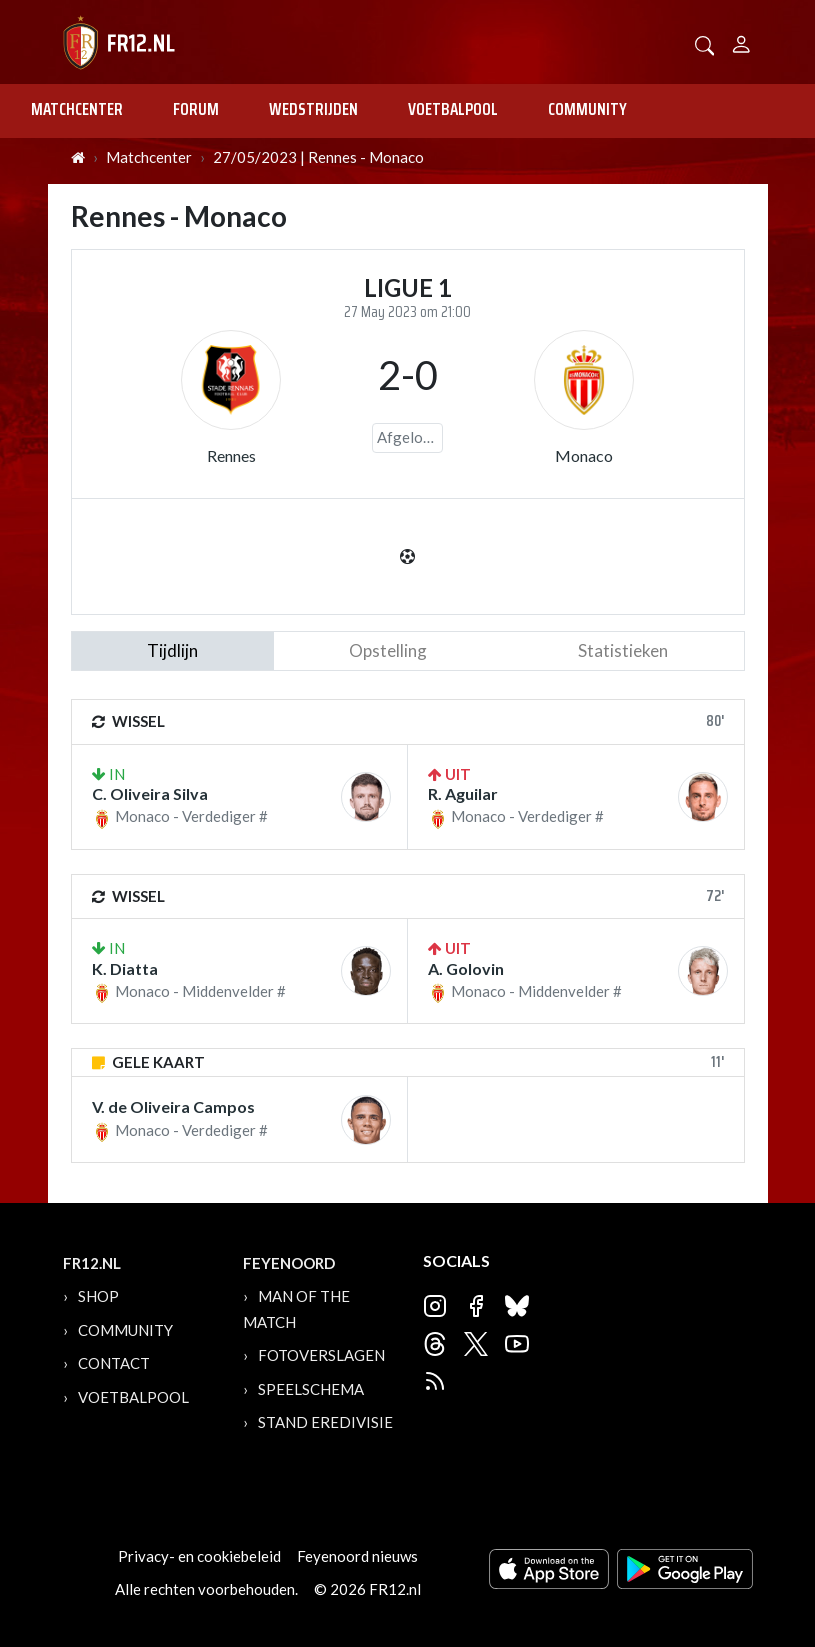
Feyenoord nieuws (357, 1556)
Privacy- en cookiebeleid (199, 1556)
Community (587, 109)
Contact (114, 1363)
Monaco (584, 455)
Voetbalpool (453, 109)
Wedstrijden (313, 109)
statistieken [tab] (623, 650)
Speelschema (311, 1389)
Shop (98, 1296)
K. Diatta (125, 968)
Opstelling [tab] (388, 650)
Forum (196, 109)
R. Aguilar (463, 793)
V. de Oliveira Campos (173, 1106)
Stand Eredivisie (325, 1422)
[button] (705, 43)
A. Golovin (466, 968)
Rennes (231, 455)
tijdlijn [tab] (172, 650)
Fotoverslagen (321, 1355)
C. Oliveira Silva (150, 793)
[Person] (741, 41)
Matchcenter (77, 109)
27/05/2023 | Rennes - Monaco (318, 157)
